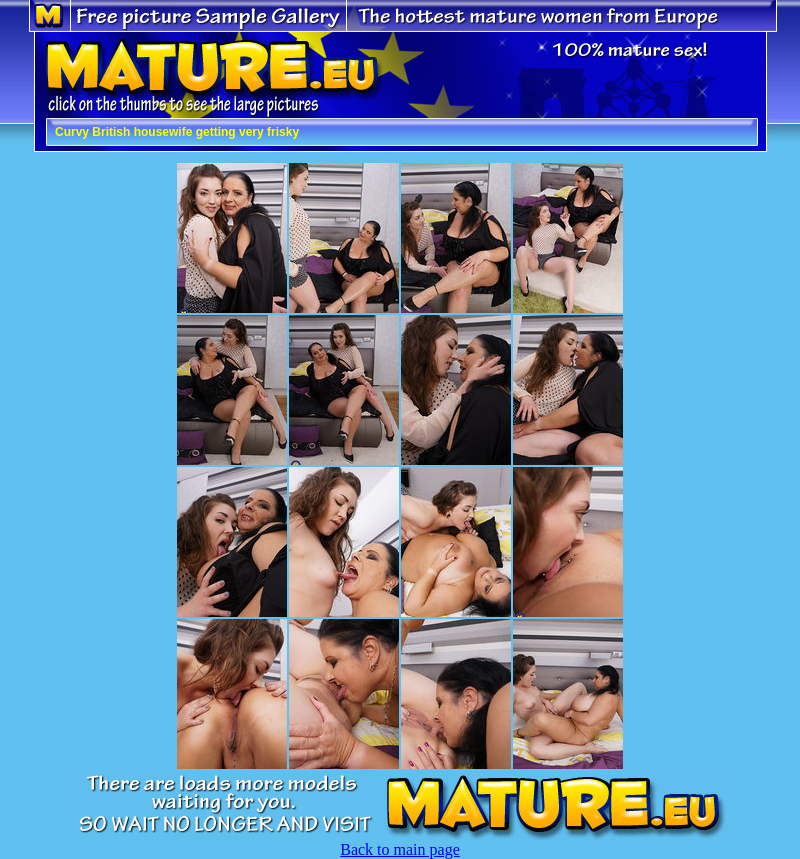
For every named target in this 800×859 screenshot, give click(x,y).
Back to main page (400, 849)
